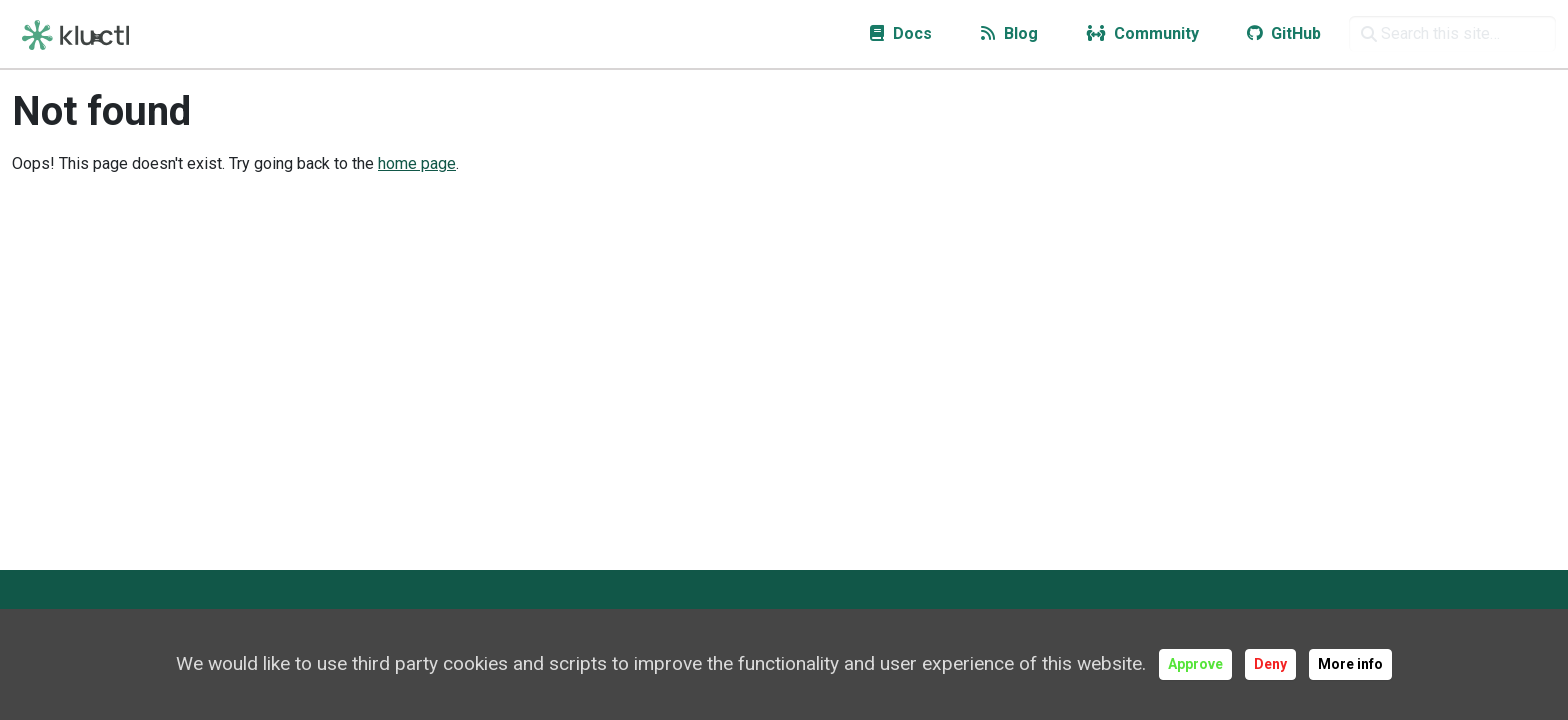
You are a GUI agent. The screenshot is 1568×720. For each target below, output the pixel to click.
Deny (1270, 664)
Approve (1195, 664)
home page (417, 163)
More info (1350, 664)
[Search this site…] (1452, 34)
